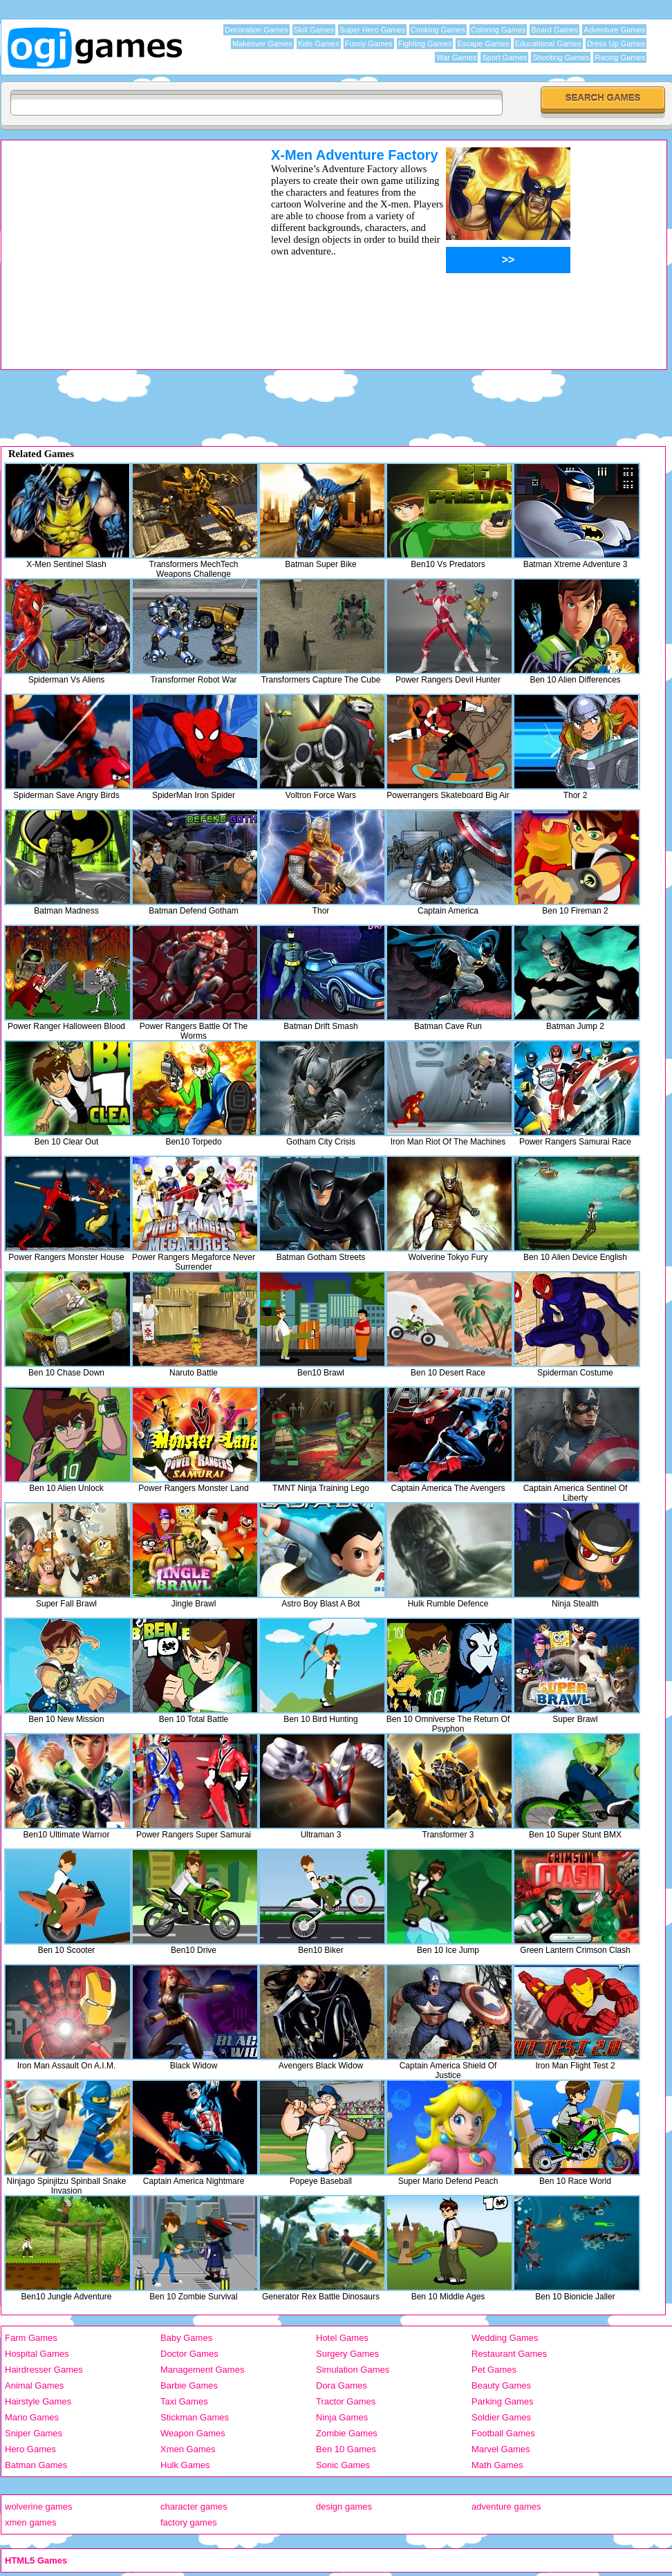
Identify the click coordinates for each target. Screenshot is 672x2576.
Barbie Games (189, 2385)
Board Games (554, 30)
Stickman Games (194, 2417)
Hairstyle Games (38, 2401)
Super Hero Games (372, 30)
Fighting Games (425, 43)
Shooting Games (560, 57)
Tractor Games (345, 2401)
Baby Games (186, 2338)
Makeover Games (262, 43)
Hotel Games (342, 2338)
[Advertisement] (118, 216)
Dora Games (341, 2385)
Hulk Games (185, 2465)
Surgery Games (347, 2353)
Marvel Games (501, 2449)
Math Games (497, 2465)
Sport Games (504, 57)
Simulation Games (352, 2369)
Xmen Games (187, 2449)
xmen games (30, 2522)
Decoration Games (256, 30)
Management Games (202, 2369)
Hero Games (30, 2449)
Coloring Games (498, 30)
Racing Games (620, 57)
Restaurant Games (509, 2353)
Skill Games (314, 30)
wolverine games (39, 2506)
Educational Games (548, 43)
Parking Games (503, 2401)
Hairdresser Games (44, 2369)
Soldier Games (501, 2417)
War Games (456, 57)
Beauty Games (501, 2385)
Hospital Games (36, 2353)
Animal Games (34, 2385)
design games (344, 2506)
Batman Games (36, 2465)
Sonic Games (343, 2465)
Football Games (503, 2433)
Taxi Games (184, 2401)
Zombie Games (346, 2433)
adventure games (506, 2506)
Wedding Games (505, 2338)
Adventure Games (614, 30)
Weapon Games (192, 2433)
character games (193, 2506)
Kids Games (318, 43)
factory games (188, 2522)
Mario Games (32, 2417)
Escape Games (483, 43)
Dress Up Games (616, 43)
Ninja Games (342, 2417)
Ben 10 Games (346, 2449)
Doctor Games (189, 2353)
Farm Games (31, 2338)
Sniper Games (33, 2433)
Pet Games (494, 2369)
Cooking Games (438, 30)
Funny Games (369, 43)
